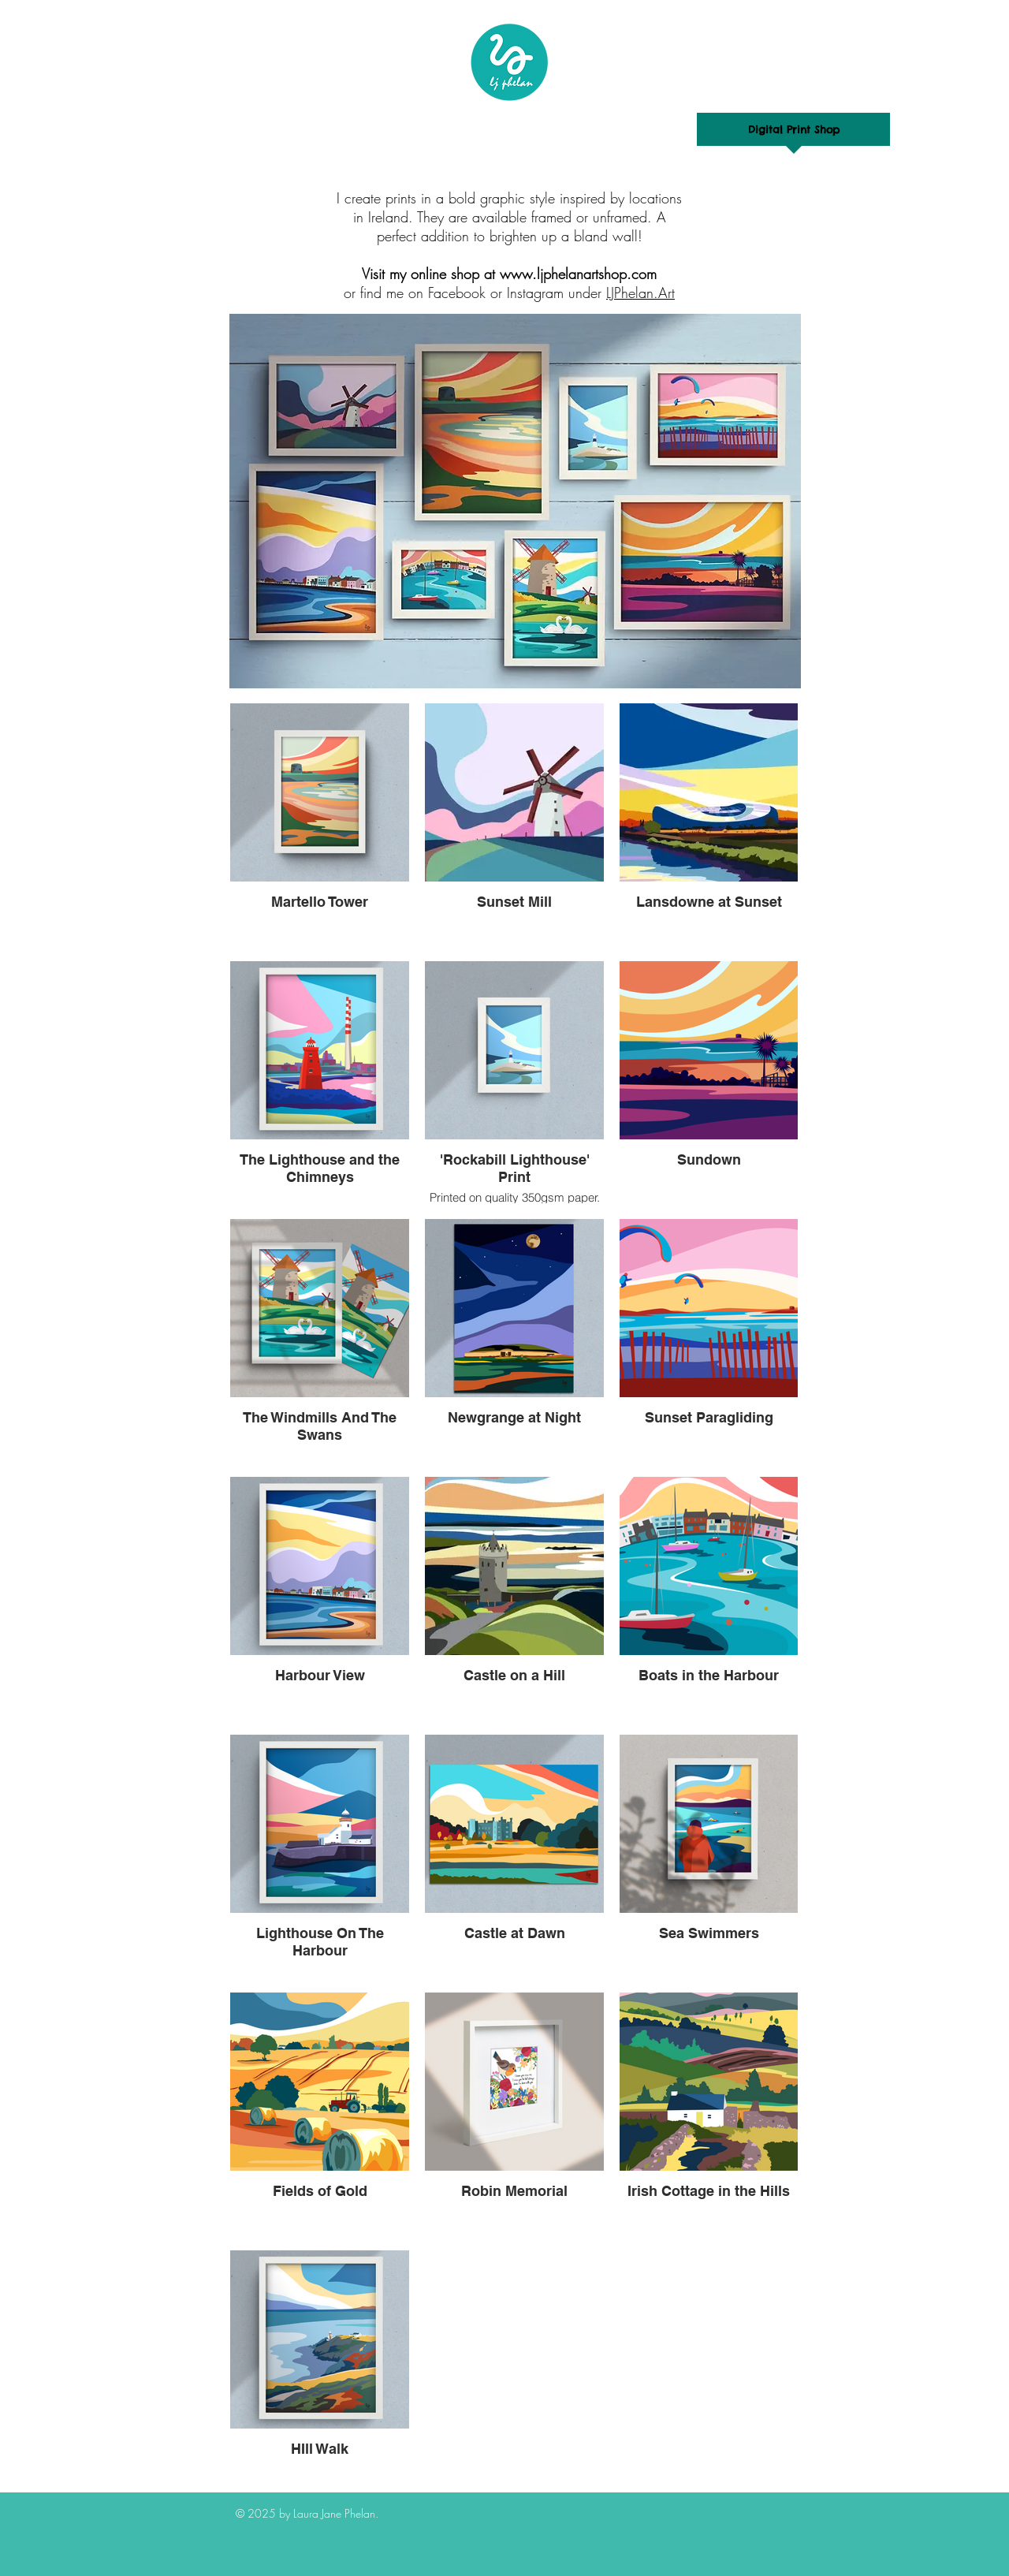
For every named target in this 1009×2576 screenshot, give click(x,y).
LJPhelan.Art (640, 292)
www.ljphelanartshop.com (578, 273)
